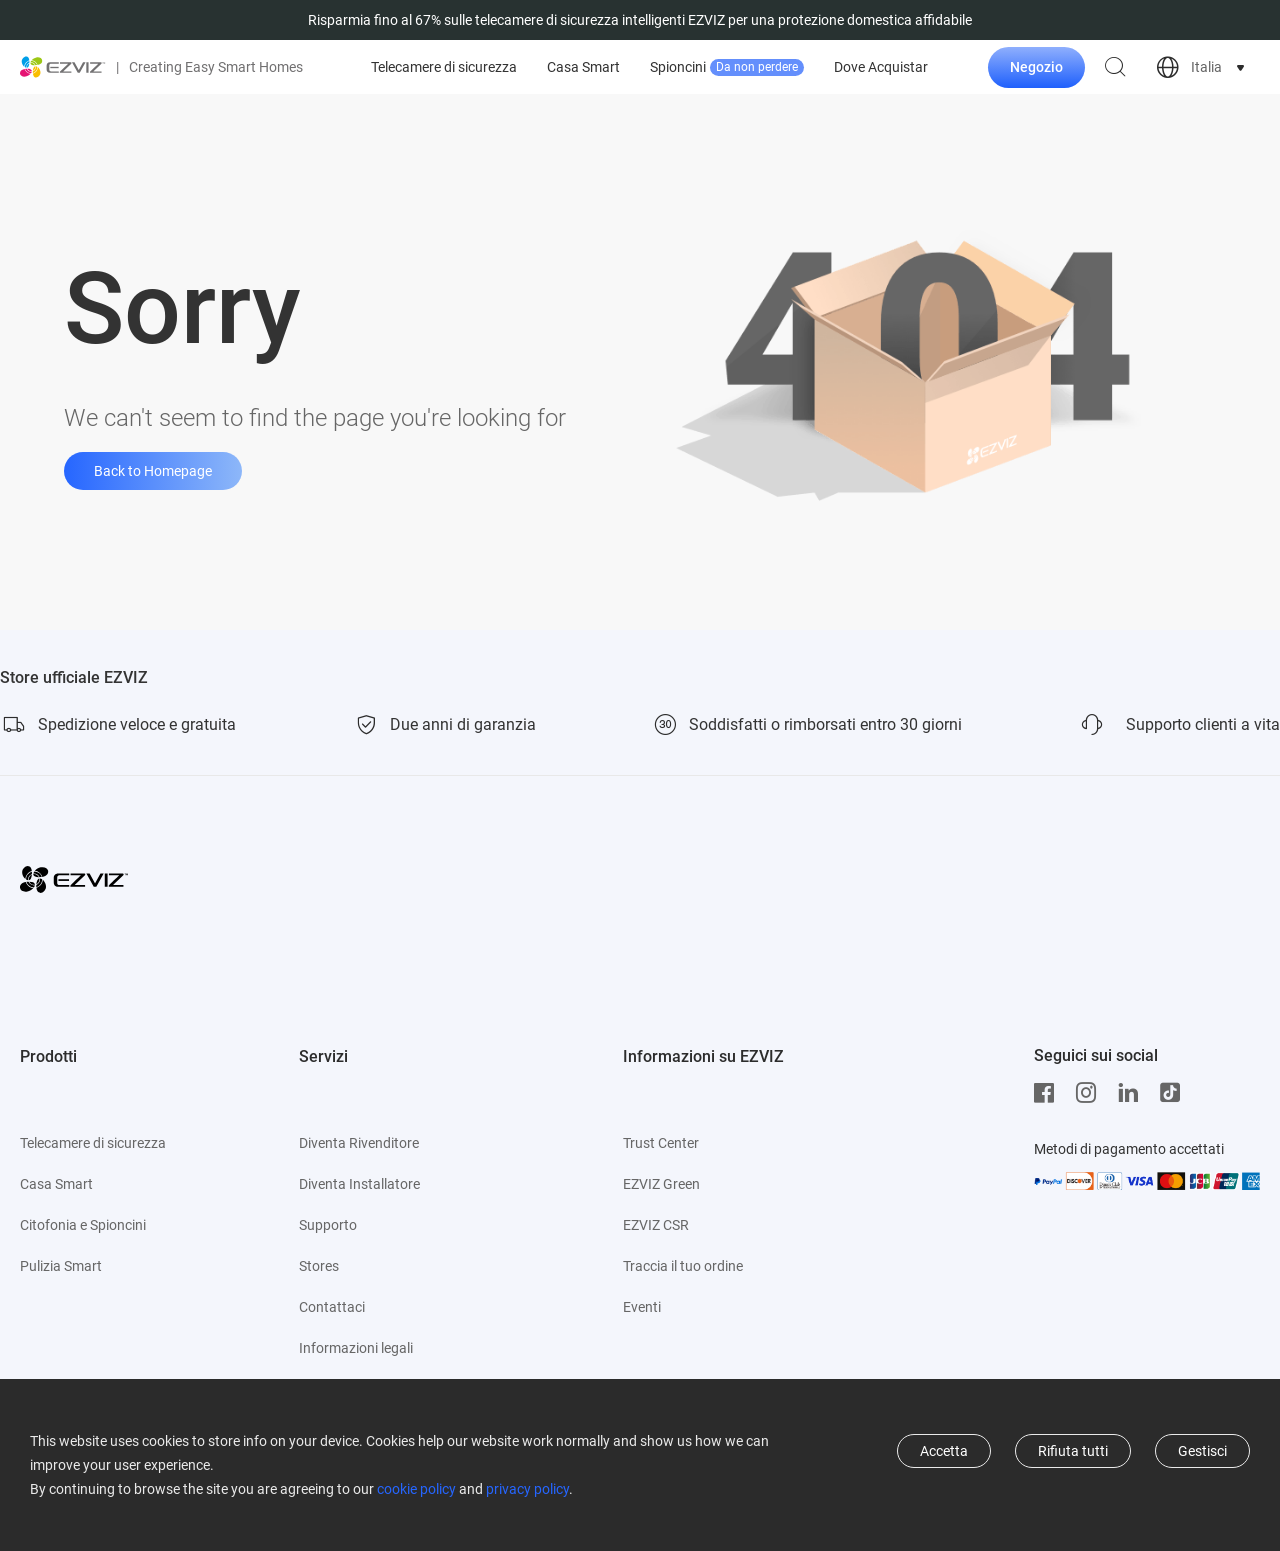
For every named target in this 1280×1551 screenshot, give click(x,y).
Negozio (1036, 67)
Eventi (642, 1307)
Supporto (328, 1225)
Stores (319, 1266)
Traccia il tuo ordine (683, 1266)
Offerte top (461, 67)
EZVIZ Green (661, 1184)
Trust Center (661, 1143)
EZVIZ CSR (656, 1225)
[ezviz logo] (63, 67)
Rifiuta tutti (1073, 1451)
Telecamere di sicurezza (647, 67)
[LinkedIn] (1133, 1093)
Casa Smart (786, 67)
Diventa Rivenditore (359, 1143)
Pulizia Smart (61, 1266)
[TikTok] (1175, 1093)
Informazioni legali (356, 1348)
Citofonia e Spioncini (83, 1225)
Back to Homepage (153, 471)
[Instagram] (1091, 1093)
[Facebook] (1049, 1093)
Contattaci (332, 1307)
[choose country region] (1202, 67)
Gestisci (1202, 1451)
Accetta (944, 1451)
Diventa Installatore (359, 1184)
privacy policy (527, 1489)
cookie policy (416, 1489)
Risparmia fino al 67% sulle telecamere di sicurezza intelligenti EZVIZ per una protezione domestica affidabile (640, 20)
